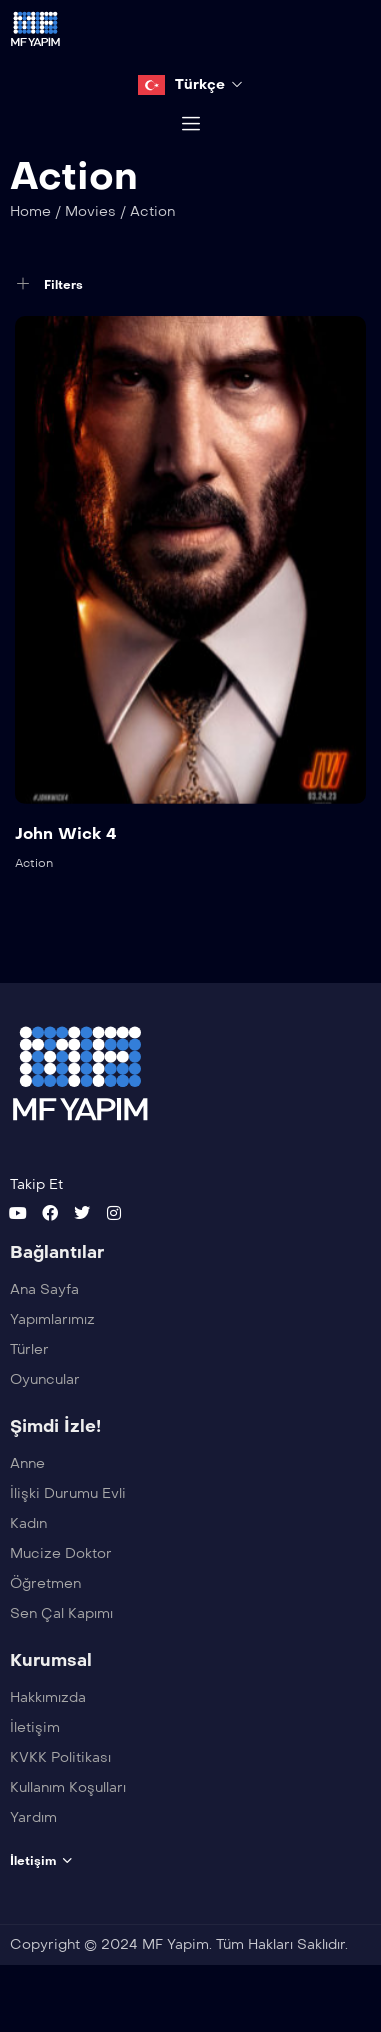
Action (34, 886)
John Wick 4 (66, 856)
